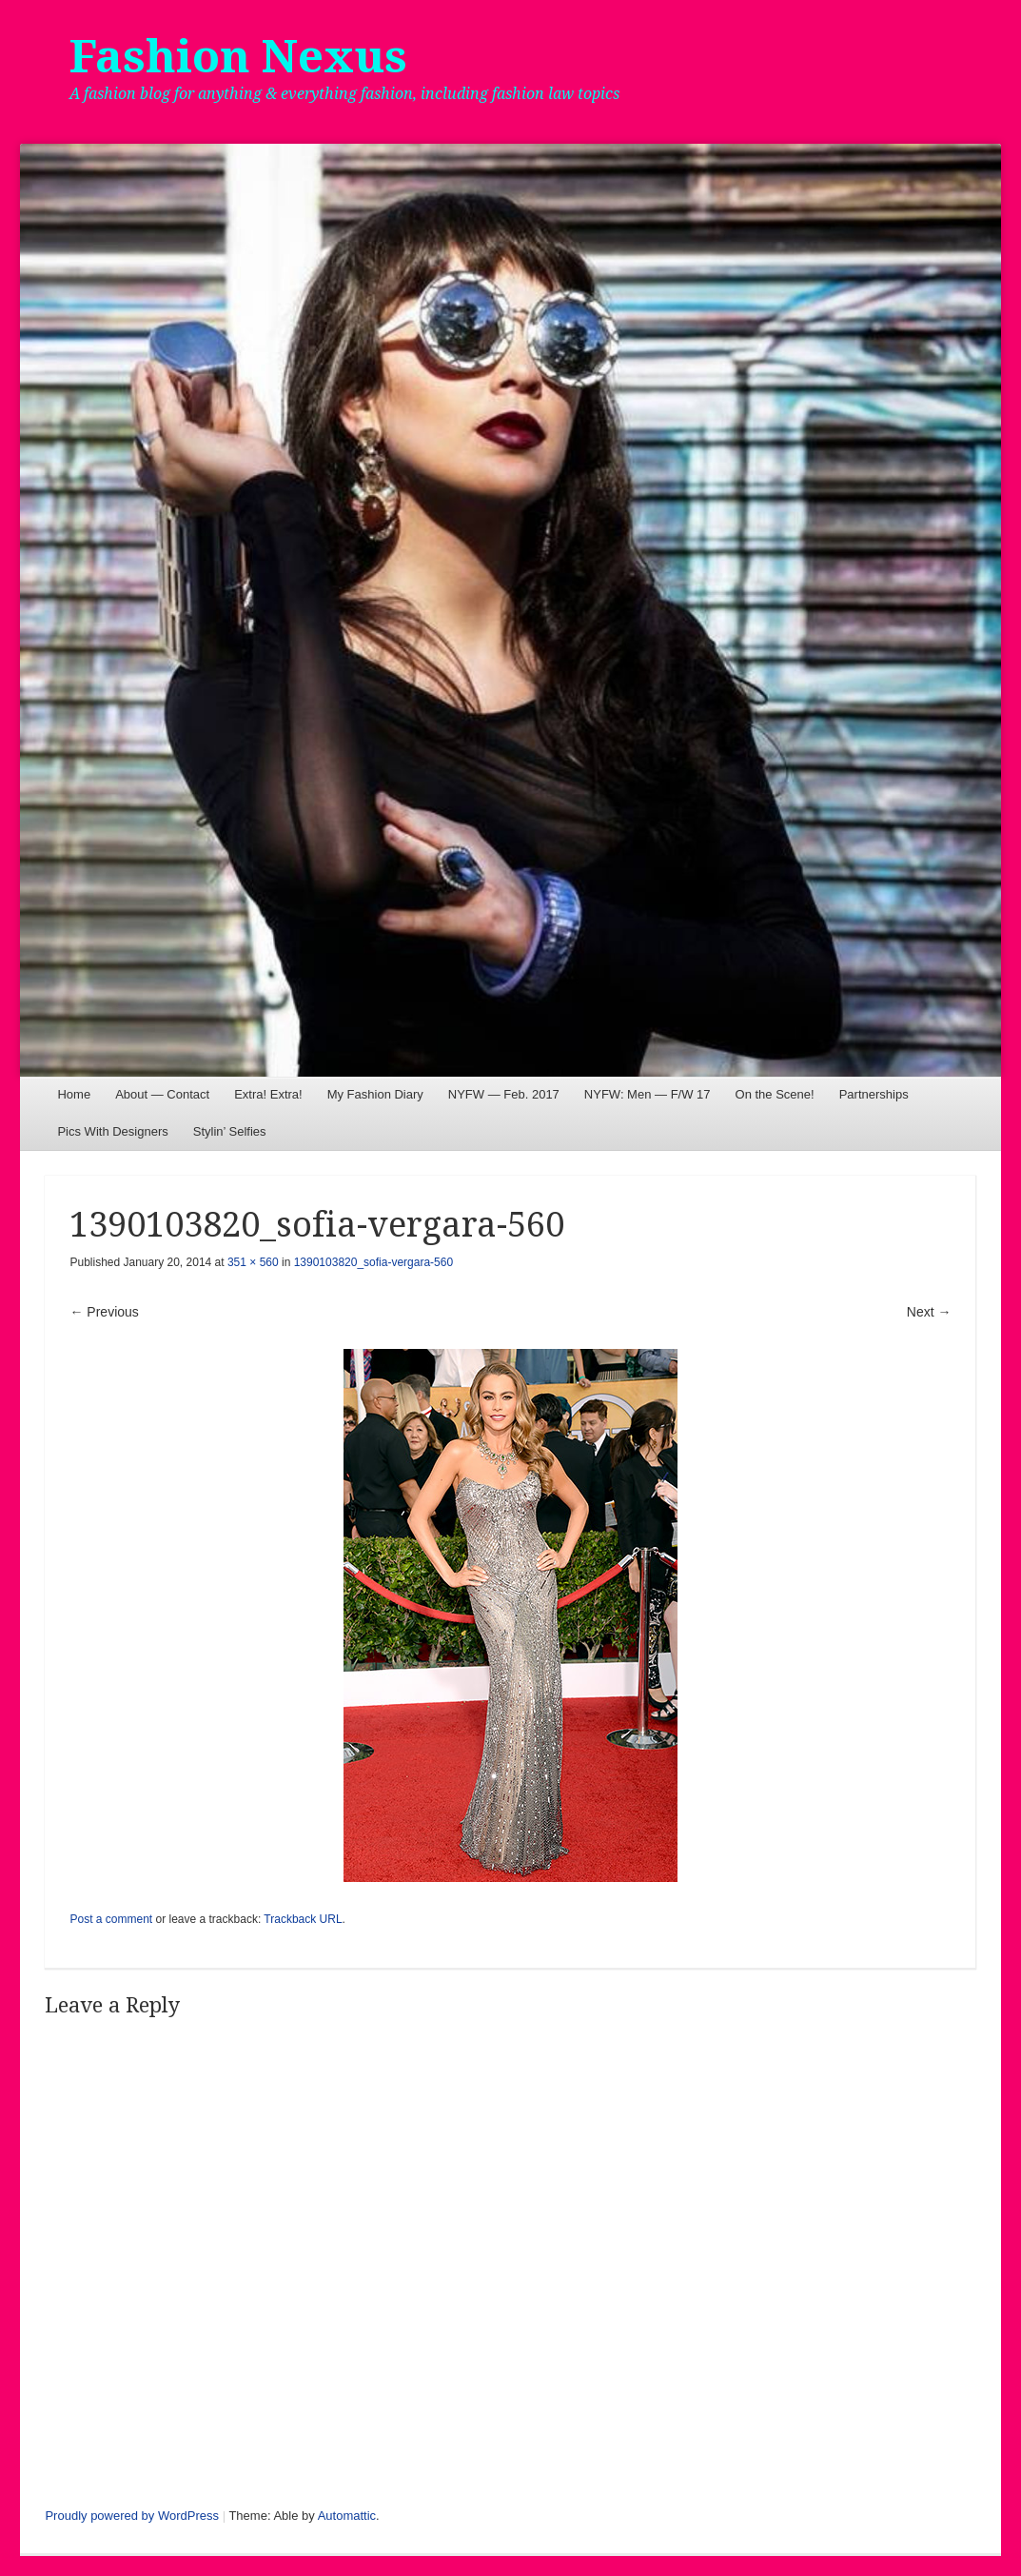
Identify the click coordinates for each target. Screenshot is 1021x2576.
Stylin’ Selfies (229, 1131)
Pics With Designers (112, 1131)
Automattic (347, 2515)
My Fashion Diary (375, 1094)
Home (73, 1094)
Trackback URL (303, 1919)
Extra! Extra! (268, 1094)
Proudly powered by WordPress (132, 2515)
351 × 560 (253, 1262)
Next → (929, 1311)
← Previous (103, 1311)
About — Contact (162, 1094)
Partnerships (874, 1094)
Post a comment (110, 1919)
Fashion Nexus (238, 57)
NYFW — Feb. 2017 (504, 1094)
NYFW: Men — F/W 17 (647, 1094)
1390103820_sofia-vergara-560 (373, 1262)
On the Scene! (775, 1094)
